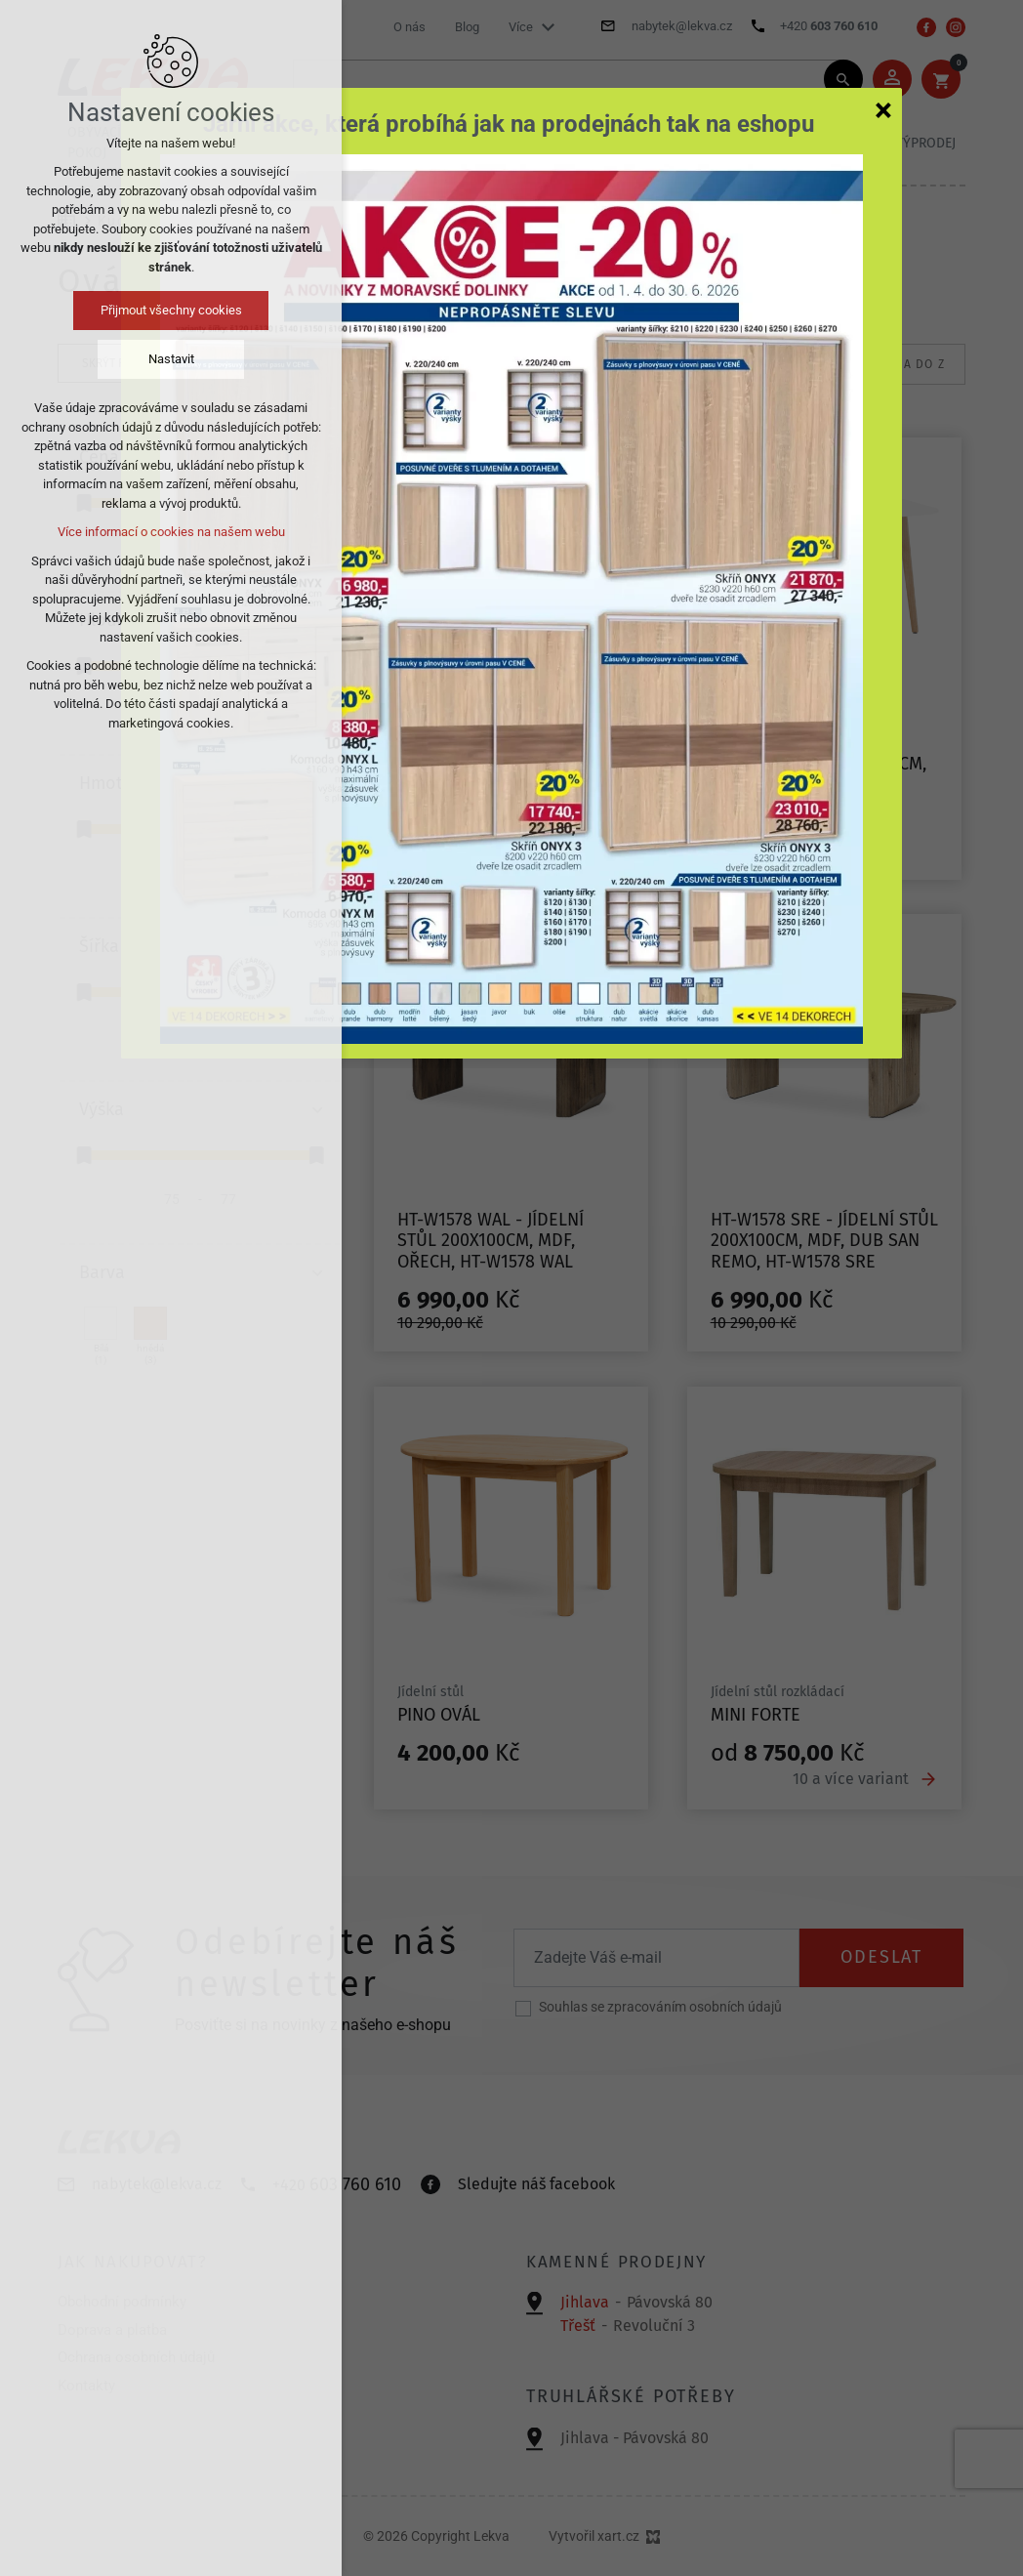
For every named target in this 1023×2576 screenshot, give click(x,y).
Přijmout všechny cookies (171, 310)
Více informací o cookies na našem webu (171, 531)
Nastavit (171, 359)
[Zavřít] (883, 109)
